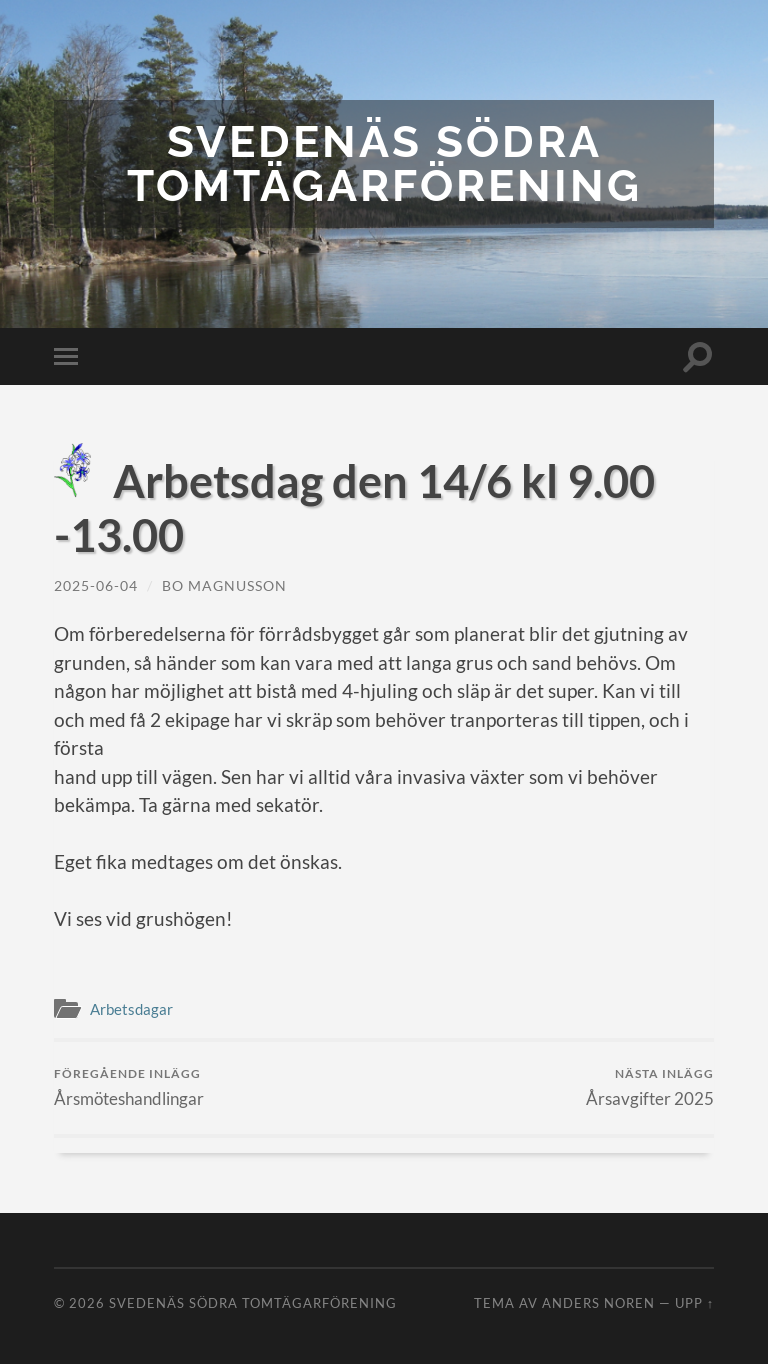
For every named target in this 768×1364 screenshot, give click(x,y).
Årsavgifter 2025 (650, 1087)
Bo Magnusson (224, 585)
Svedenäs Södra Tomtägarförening (384, 163)
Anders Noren (598, 1303)
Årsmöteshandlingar (129, 1087)
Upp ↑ (694, 1303)
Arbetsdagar (131, 1009)
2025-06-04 (96, 585)
